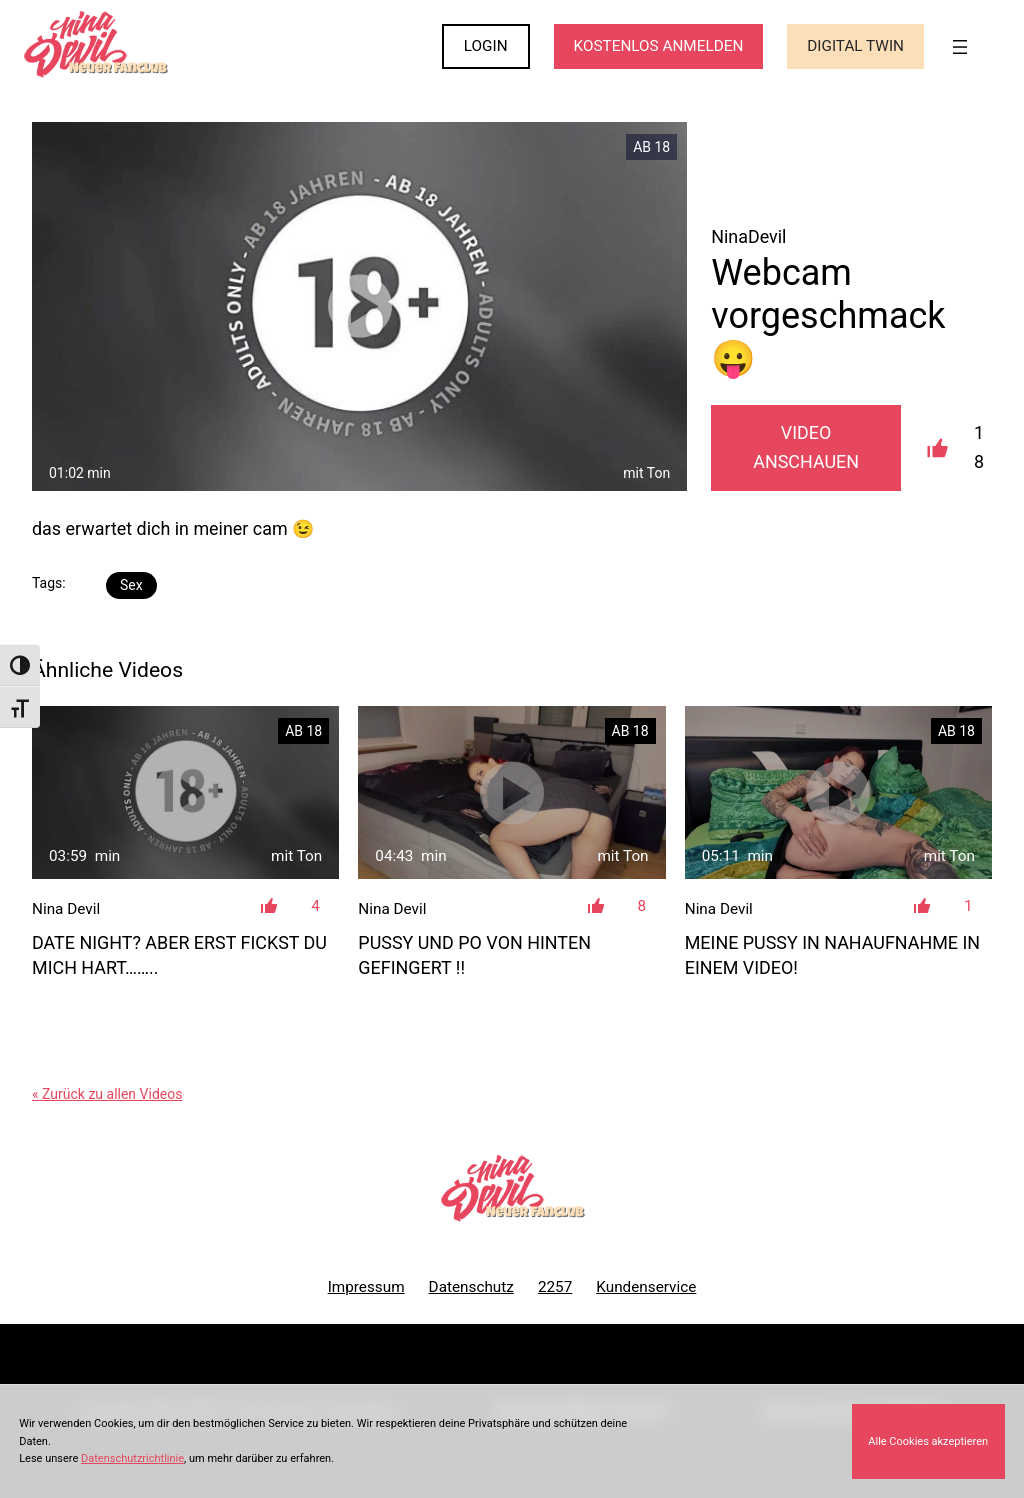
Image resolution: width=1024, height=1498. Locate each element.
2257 (555, 1287)
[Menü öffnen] (960, 47)
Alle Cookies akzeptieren (928, 1441)
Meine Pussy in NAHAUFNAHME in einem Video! (832, 955)
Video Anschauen (806, 447)
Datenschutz (471, 1287)
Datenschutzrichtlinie (132, 1458)
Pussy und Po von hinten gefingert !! (474, 955)
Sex (131, 585)
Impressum (366, 1287)
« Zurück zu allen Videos (107, 1094)
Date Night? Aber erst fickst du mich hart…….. (179, 955)
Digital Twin (855, 46)
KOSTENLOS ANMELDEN (659, 46)
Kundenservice (646, 1287)
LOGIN (486, 46)
